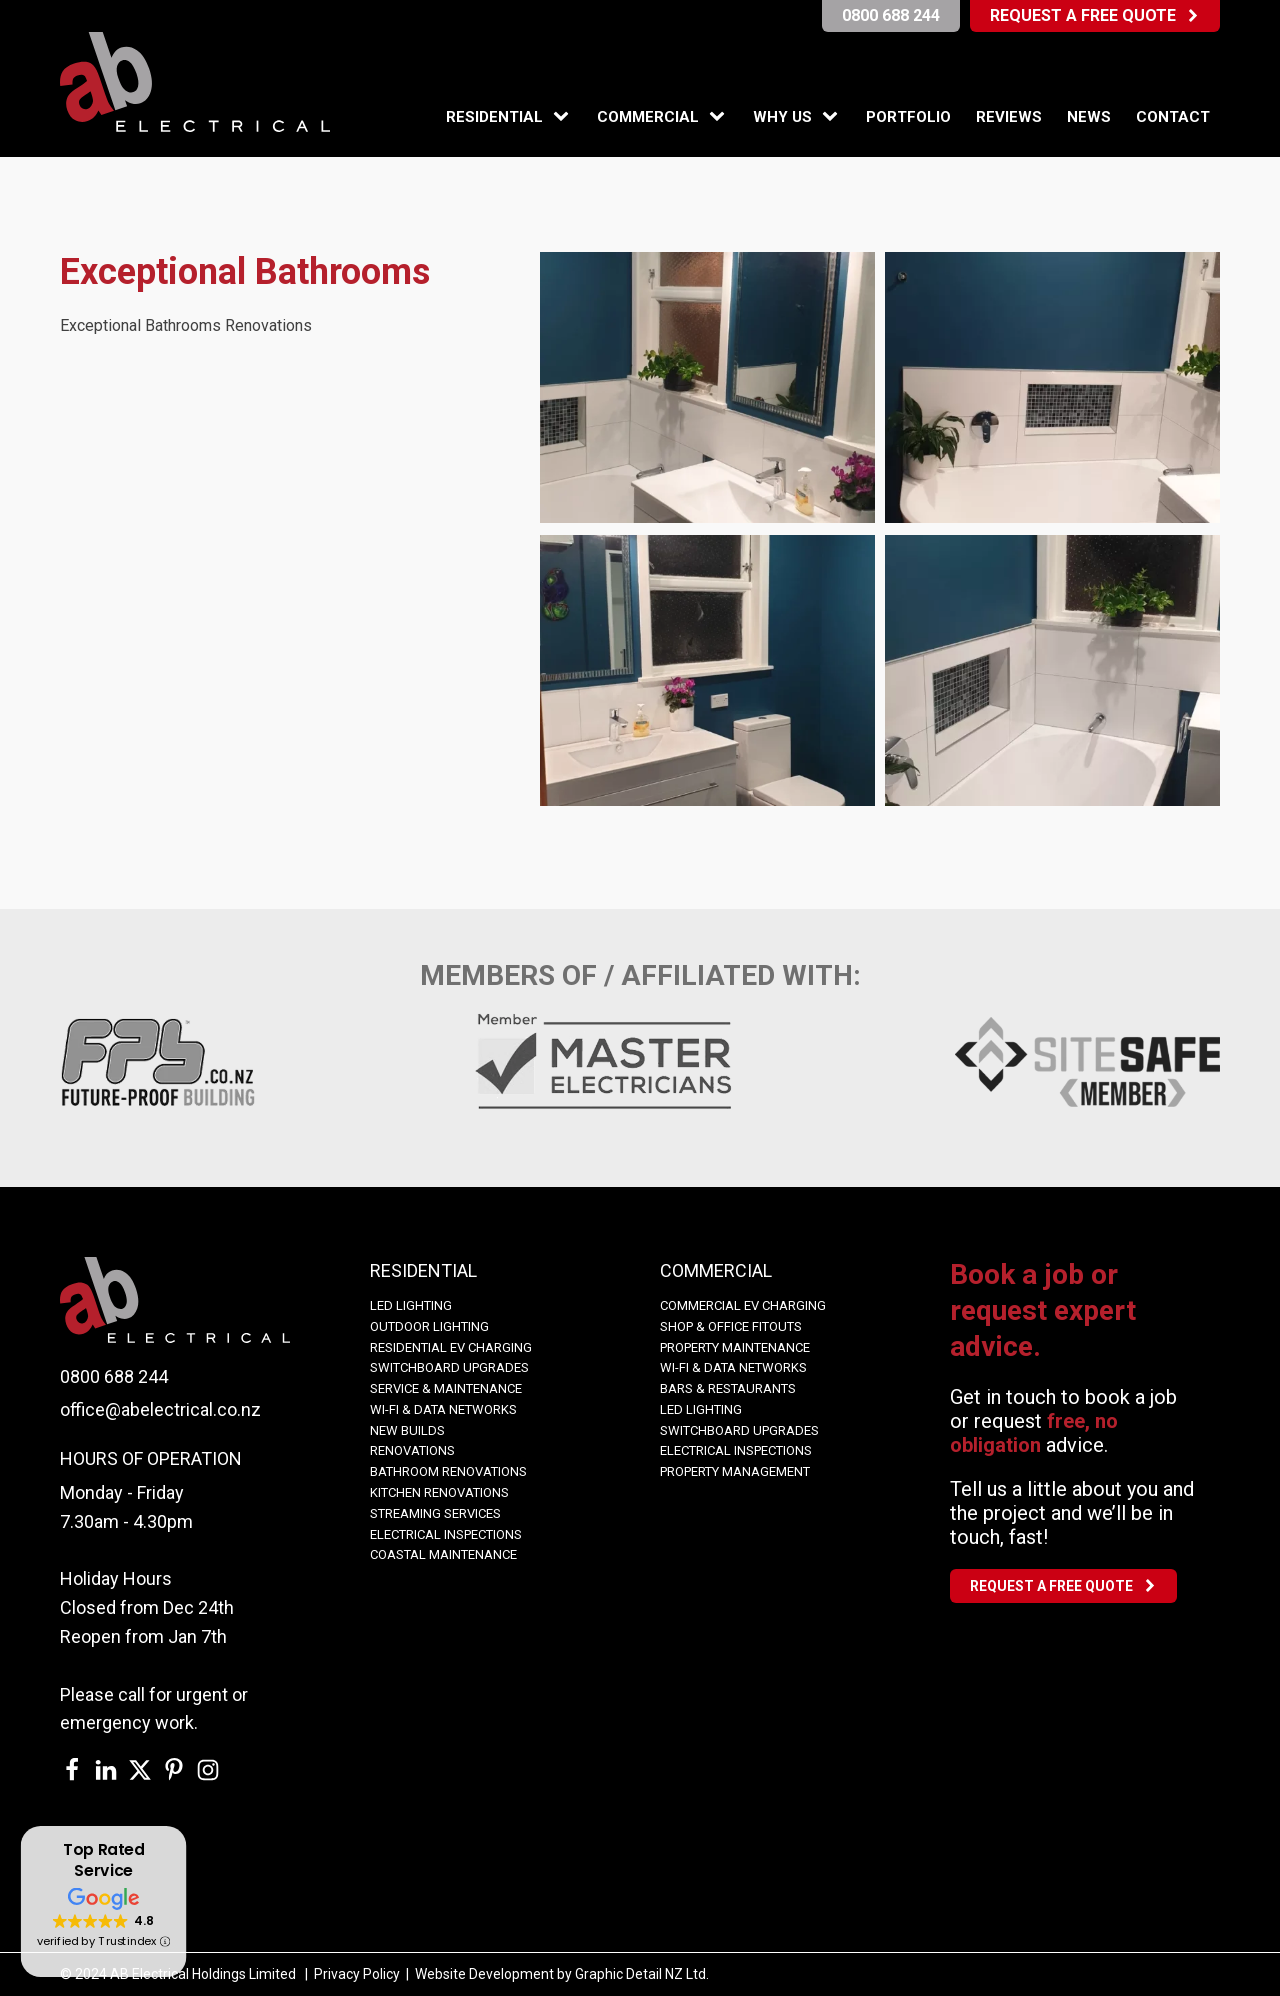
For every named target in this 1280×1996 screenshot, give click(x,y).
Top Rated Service (103, 1860)
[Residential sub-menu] (565, 117)
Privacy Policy (357, 1974)
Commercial (648, 117)
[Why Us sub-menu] (834, 117)
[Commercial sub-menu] (721, 117)
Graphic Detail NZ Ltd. (642, 1974)
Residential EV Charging (451, 1347)
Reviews (1009, 117)
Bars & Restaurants (728, 1388)
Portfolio (908, 117)
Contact (1173, 117)
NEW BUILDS (407, 1430)
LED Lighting (701, 1409)
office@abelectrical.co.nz (160, 1409)
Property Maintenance (735, 1347)
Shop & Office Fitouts (731, 1326)
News (1089, 117)
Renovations (412, 1450)
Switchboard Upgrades (449, 1367)
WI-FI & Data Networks (443, 1409)
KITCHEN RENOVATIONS (439, 1492)
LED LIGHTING (411, 1305)
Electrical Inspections (446, 1534)
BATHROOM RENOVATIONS (448, 1471)
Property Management (735, 1471)
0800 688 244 (114, 1376)
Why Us (782, 117)
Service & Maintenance (446, 1388)
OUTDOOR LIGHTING (429, 1326)
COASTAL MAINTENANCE (443, 1554)
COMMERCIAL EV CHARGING (743, 1305)
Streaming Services (435, 1513)
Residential (494, 117)
